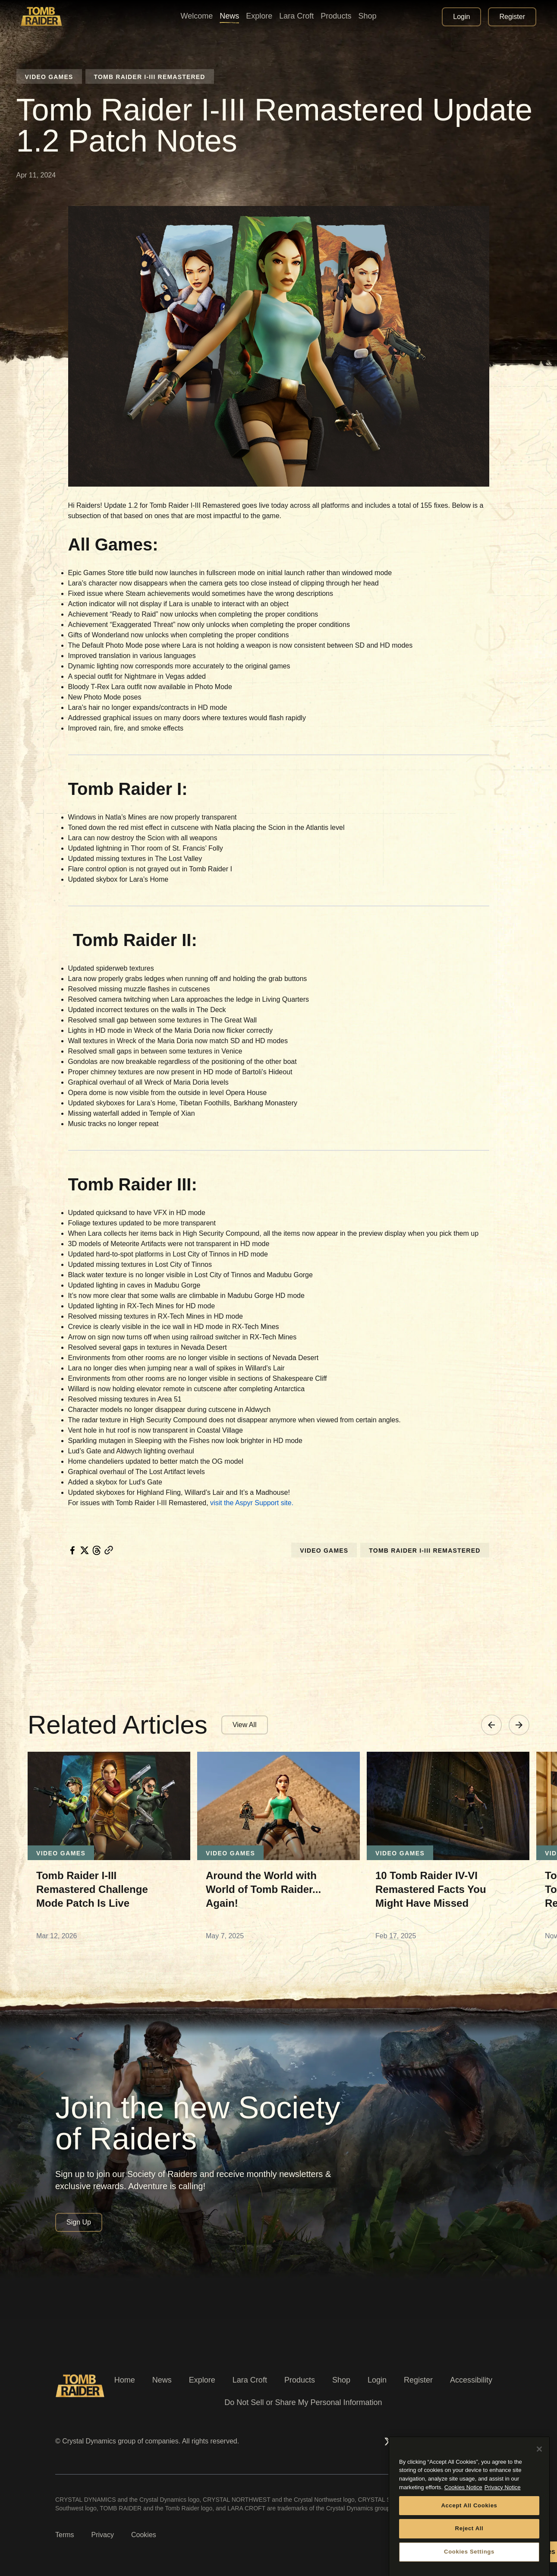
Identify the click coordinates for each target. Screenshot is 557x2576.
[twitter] (84, 1550)
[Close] (539, 2490)
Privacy (102, 2534)
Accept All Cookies (469, 2547)
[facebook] (72, 1550)
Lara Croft (250, 2380)
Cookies (143, 2534)
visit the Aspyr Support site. (251, 1502)
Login (377, 2380)
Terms (64, 2534)
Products (299, 2380)
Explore (202, 2380)
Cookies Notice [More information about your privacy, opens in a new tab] (463, 2529)
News (162, 2380)
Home (124, 2380)
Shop (341, 2380)
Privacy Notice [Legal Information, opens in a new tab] (503, 2529)
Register (418, 2380)
